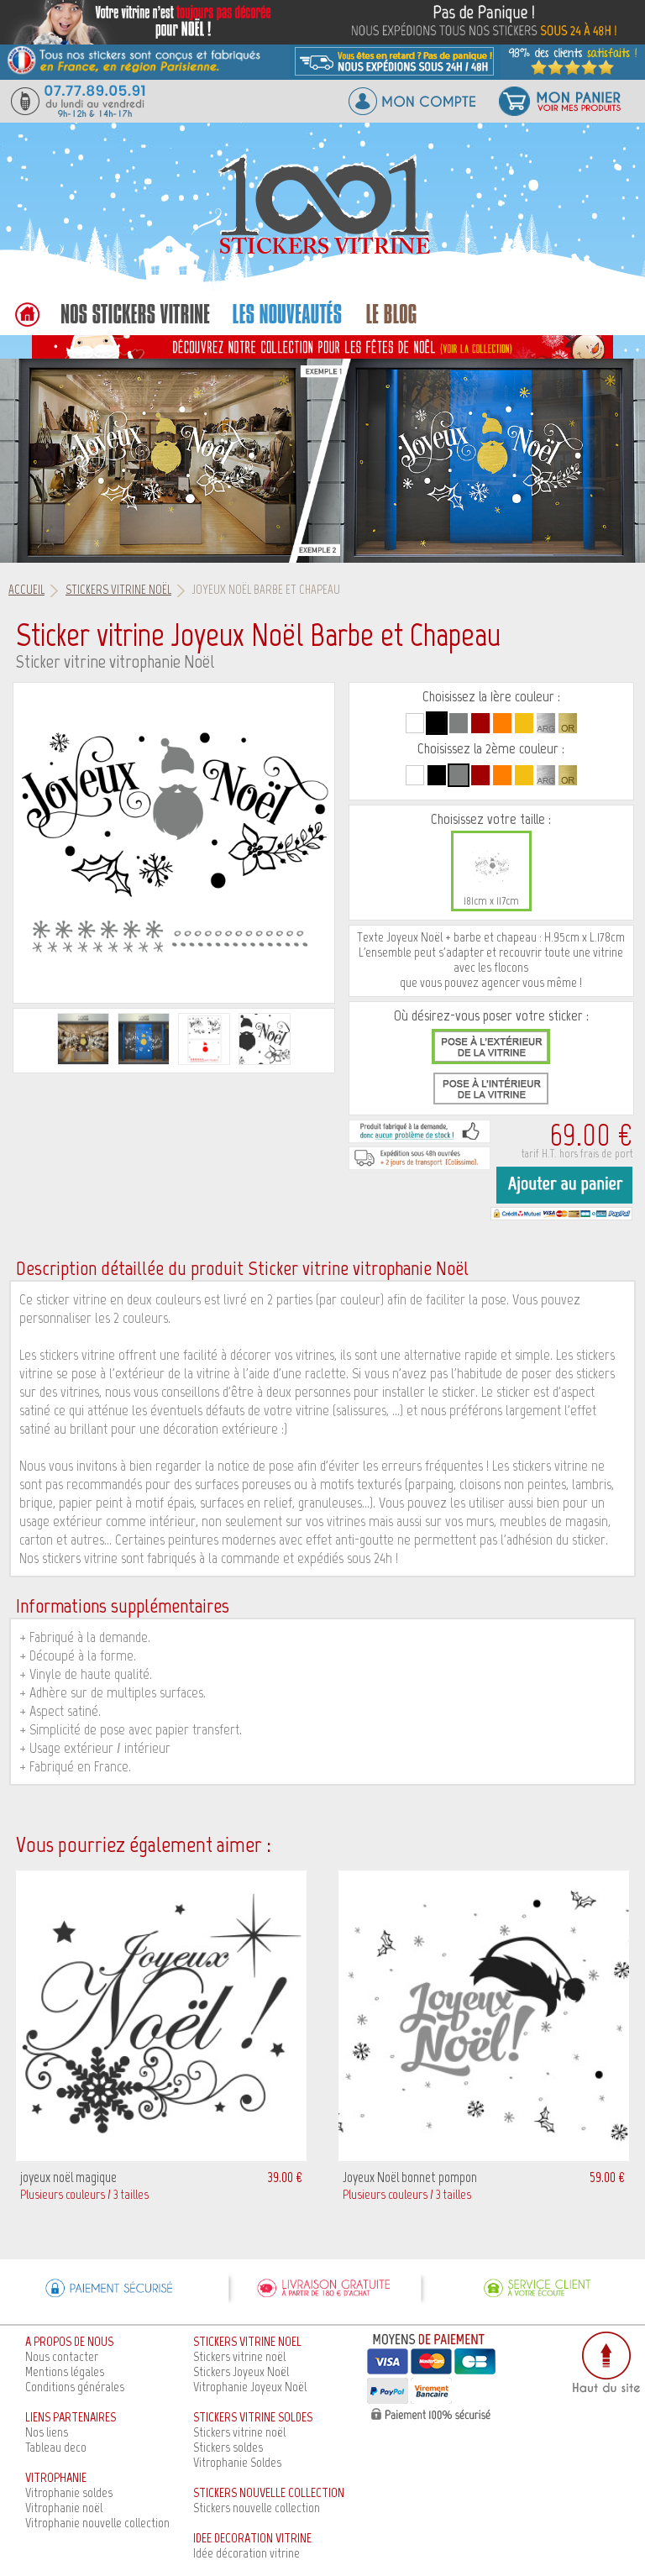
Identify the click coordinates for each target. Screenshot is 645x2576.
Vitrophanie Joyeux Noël (250, 2387)
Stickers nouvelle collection (256, 2508)
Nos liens (46, 2432)
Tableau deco (56, 2447)
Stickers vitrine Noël (118, 589)
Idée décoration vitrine (246, 2553)
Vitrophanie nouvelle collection (97, 2523)
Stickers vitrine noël (239, 2356)
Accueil (26, 589)
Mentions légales (64, 2371)
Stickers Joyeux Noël (241, 2371)
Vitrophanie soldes (69, 2492)
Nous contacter (61, 2356)
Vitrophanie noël (63, 2508)
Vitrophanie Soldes (237, 2462)
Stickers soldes (228, 2447)
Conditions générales (74, 2387)
